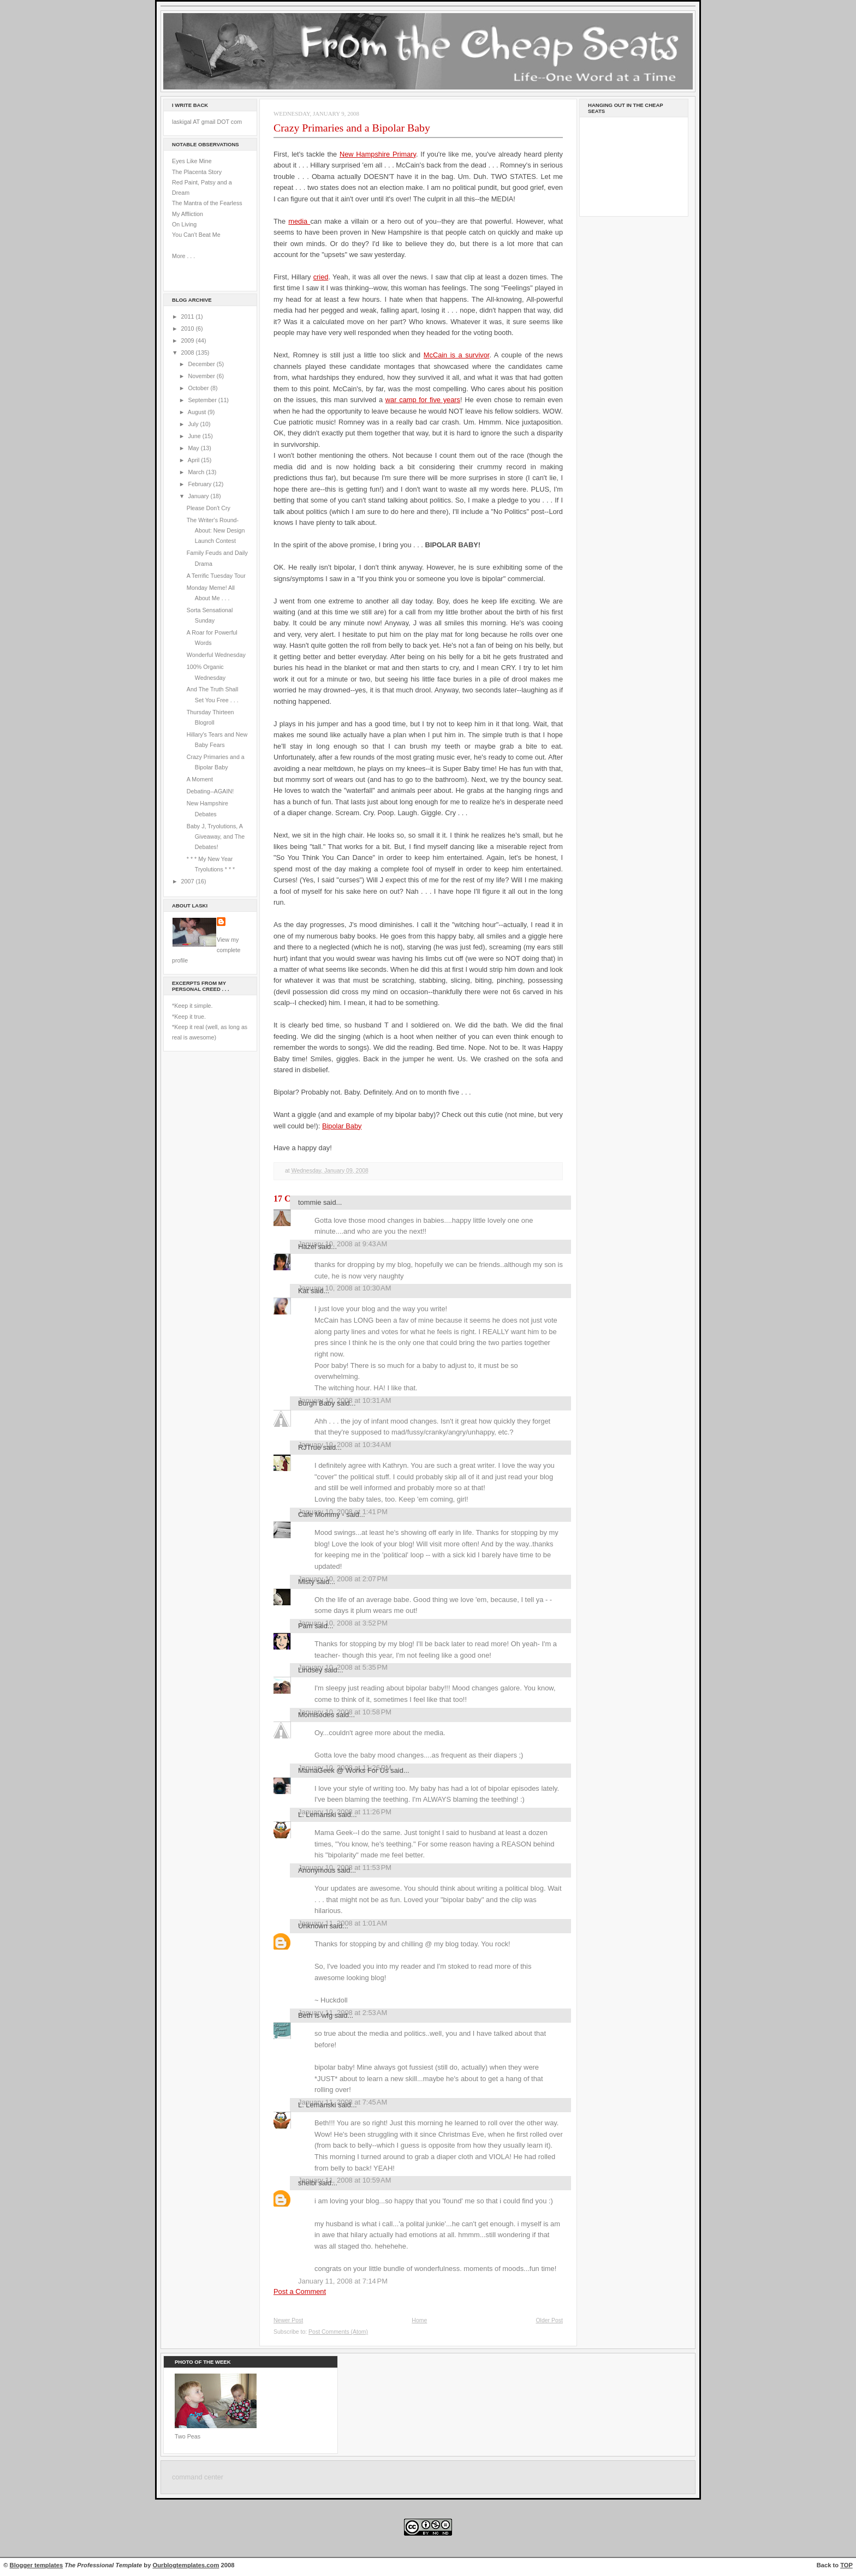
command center (197, 2477)
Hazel (307, 1246)
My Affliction (187, 214)
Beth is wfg (315, 2015)
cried (321, 277)
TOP (846, 2565)
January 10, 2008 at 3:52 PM (343, 1623)
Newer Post (288, 2320)
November (202, 376)
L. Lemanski (317, 1814)
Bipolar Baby (342, 1126)
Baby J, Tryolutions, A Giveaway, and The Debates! (216, 837)
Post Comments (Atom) (338, 2332)
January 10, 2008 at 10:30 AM (344, 1288)
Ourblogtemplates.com (186, 2565)
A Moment (200, 779)
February (200, 484)
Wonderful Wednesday (216, 655)
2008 (188, 352)
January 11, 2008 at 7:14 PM (343, 2281)
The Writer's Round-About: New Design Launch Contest (216, 531)
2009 (188, 340)
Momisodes (316, 1715)
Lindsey (310, 1670)
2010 (188, 328)
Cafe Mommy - (321, 1514)
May (194, 448)
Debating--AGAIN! (210, 791)
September (203, 400)
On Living (184, 224)
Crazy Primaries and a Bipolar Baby (352, 128)
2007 (188, 881)
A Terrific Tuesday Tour (216, 575)
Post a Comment (300, 2291)
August (197, 412)
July (194, 424)
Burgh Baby (316, 1403)
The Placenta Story (197, 172)
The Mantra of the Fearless (207, 203)
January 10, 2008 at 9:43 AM (342, 1244)
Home (419, 2320)
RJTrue (309, 1447)
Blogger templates (36, 2565)
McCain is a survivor (457, 355)
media (299, 221)
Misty (306, 1581)
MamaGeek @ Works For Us (343, 1770)
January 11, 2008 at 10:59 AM (344, 2180)
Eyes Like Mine (192, 161)
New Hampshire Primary (378, 154)
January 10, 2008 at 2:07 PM (343, 1579)
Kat (303, 1291)
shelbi (307, 2183)
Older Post (549, 2320)
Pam (305, 1626)
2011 (188, 316)
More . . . (183, 256)
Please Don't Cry (208, 508)
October (199, 388)
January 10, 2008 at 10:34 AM (344, 1445)
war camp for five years (422, 400)
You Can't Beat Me (196, 234)
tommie (309, 1202)
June (195, 436)
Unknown (313, 1926)
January (199, 496)
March (197, 472)
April (194, 460)
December (202, 364)
